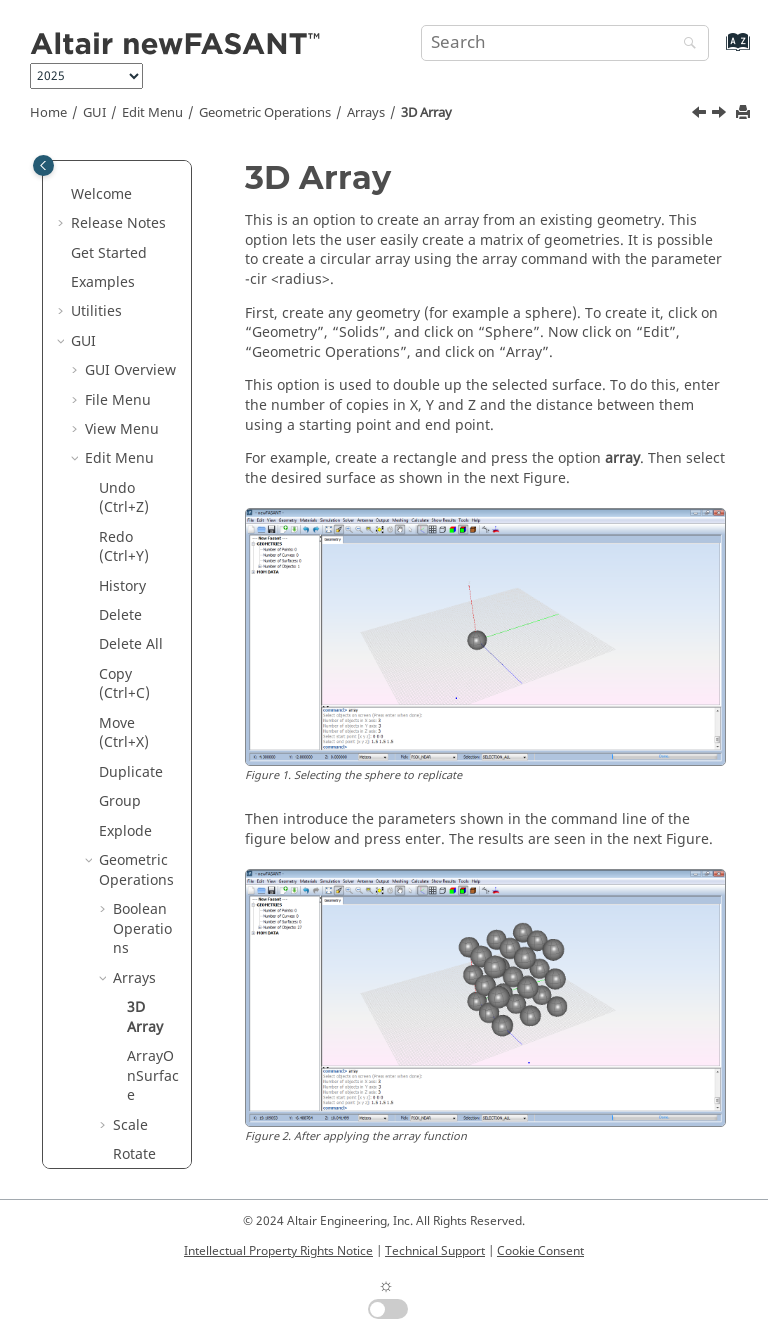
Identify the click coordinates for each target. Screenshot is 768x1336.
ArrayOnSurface (153, 506)
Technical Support (435, 1251)
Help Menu (122, 1025)
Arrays (366, 113)
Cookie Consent (540, 1251)
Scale (130, 555)
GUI (94, 113)
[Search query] (565, 43)
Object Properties (133, 907)
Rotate (134, 584)
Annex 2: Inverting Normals (116, 1162)
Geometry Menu (117, 956)
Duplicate (131, 202)
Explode (125, 261)
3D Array (426, 113)
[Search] (685, 44)
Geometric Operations (265, 113)
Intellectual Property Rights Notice (278, 1251)
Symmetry (143, 623)
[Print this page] (745, 113)
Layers (120, 868)
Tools (102, 995)
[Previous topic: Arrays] (701, 115)
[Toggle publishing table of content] (43, 165)
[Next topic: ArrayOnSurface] (721, 115)
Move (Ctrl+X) (124, 163)
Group (120, 231)
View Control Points (123, 770)
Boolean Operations (142, 359)
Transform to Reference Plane (143, 692)
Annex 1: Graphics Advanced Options (118, 1084)
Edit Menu (152, 113)
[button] (91, 203)
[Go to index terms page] (716, 51)
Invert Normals (127, 829)
